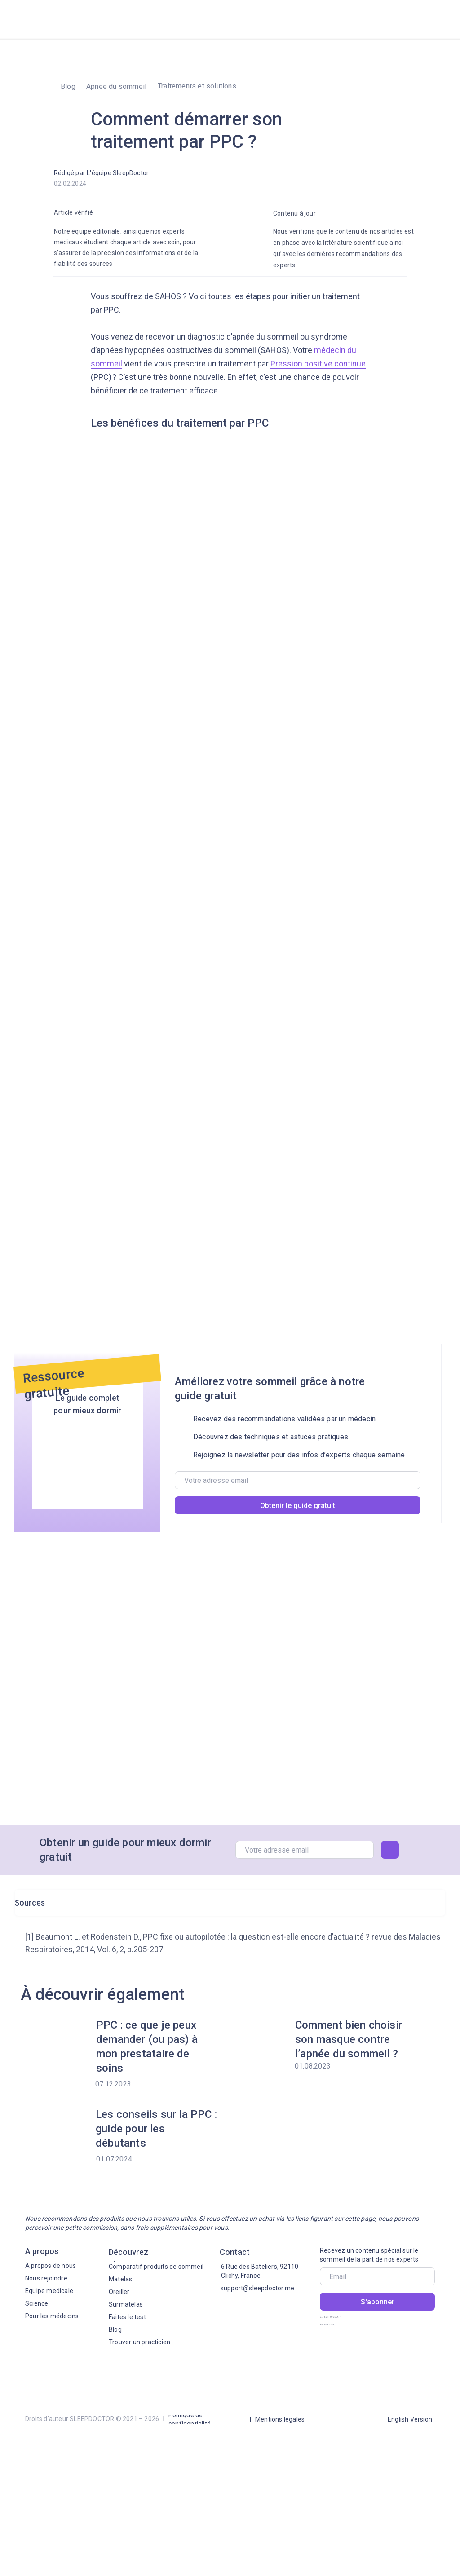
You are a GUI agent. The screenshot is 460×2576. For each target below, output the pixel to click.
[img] (433, 18)
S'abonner (377, 2302)
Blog (68, 86)
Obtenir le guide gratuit (297, 1505)
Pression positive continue (318, 363)
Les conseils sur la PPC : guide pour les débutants (156, 2128)
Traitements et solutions (197, 86)
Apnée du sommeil (116, 86)
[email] (297, 1480)
